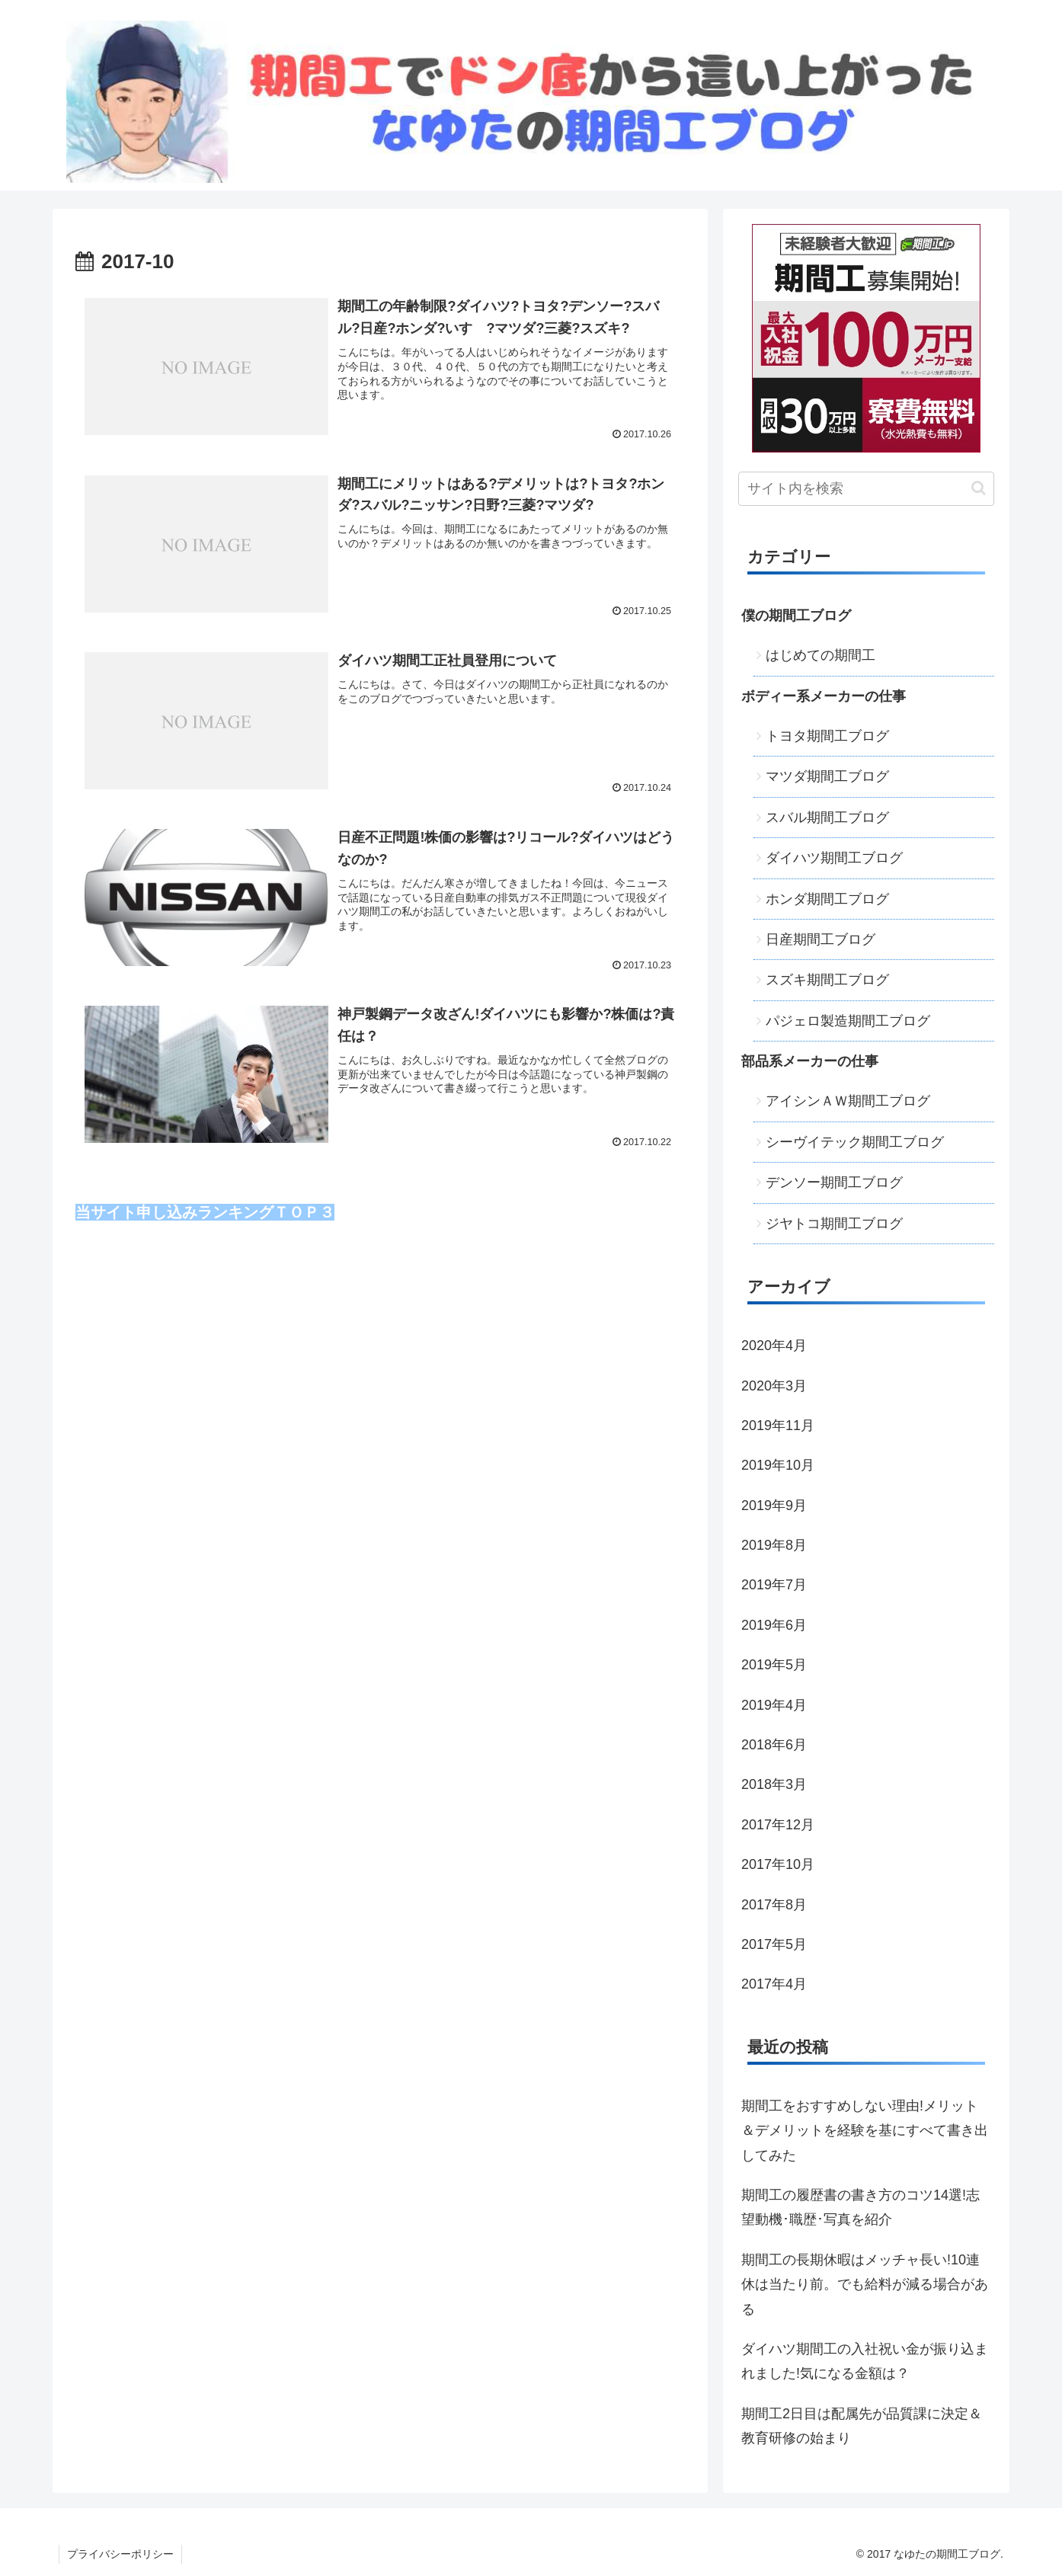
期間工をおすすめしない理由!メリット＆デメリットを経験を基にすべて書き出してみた (864, 2130)
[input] (866, 489)
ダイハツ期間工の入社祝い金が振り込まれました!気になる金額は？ (864, 2361)
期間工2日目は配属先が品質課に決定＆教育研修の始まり (861, 2426)
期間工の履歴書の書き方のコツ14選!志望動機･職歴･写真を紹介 (860, 2207)
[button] (978, 488)
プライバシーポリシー (120, 2554)
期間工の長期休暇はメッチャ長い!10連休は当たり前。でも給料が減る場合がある (864, 2284)
